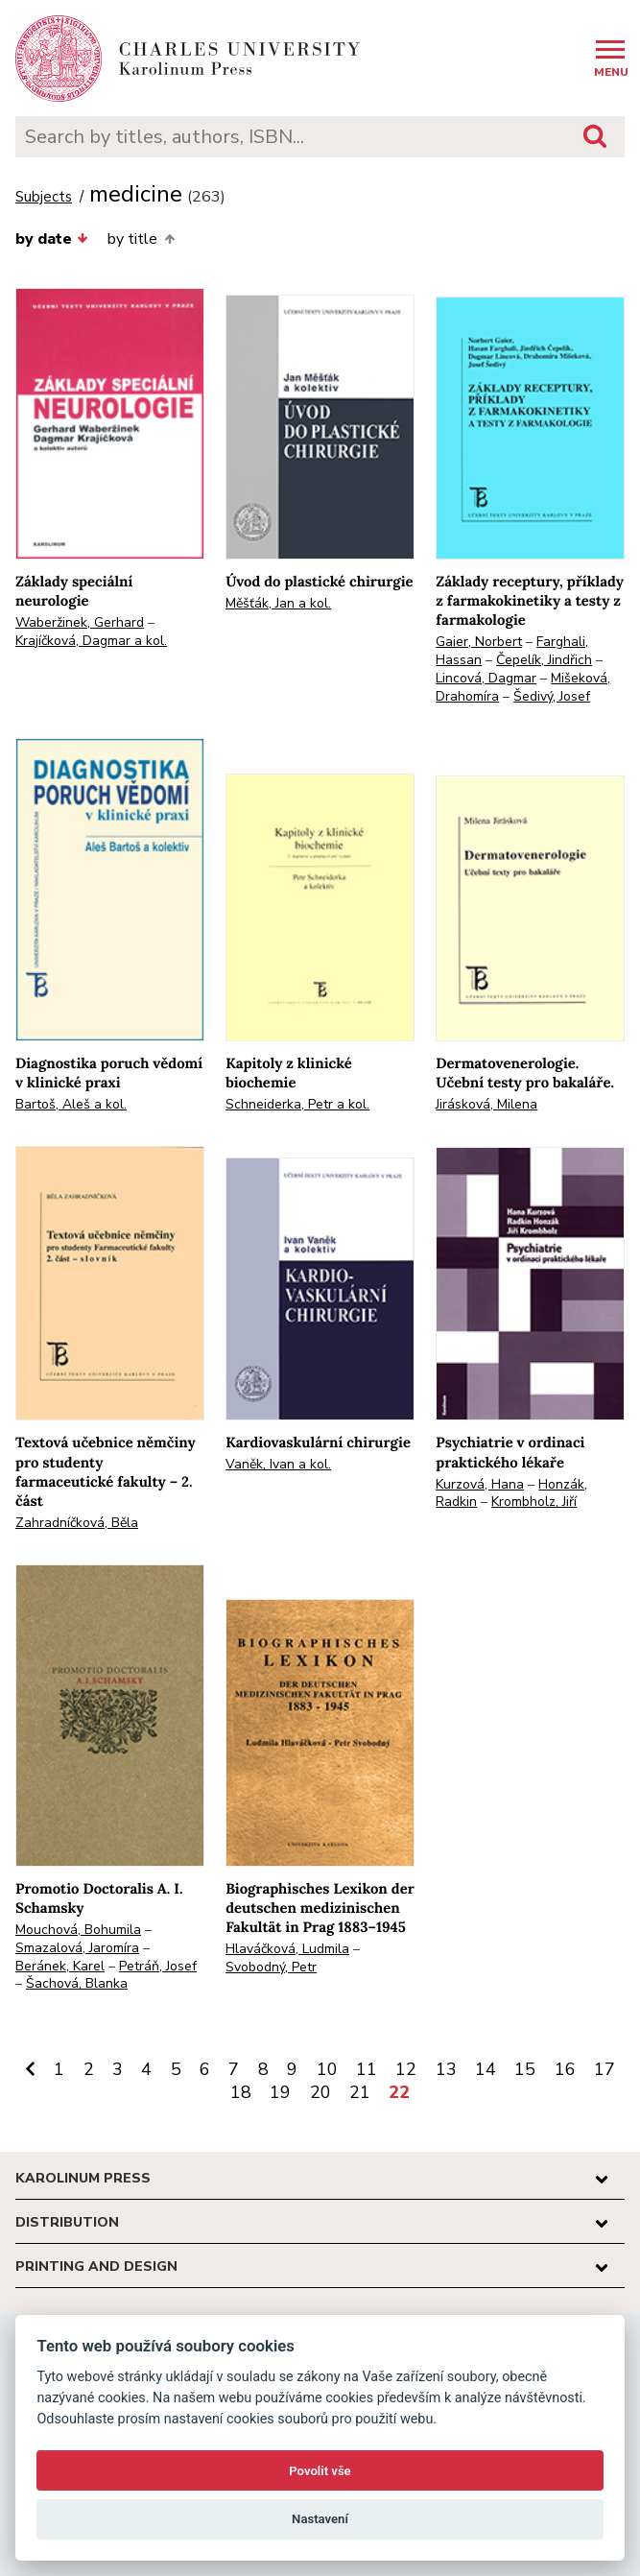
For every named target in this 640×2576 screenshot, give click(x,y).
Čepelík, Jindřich (544, 660)
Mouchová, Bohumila (78, 1929)
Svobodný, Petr (271, 1967)
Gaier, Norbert (479, 641)
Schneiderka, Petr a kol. (297, 1104)
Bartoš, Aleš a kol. (71, 1104)
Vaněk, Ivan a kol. (278, 1464)
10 (327, 2069)
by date (51, 239)
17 (604, 2069)
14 (485, 2069)
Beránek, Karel (60, 1966)
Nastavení (320, 2519)
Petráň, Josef (158, 1966)
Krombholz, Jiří (534, 1501)
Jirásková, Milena (486, 1104)
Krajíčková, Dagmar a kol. (91, 641)
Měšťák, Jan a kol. (278, 603)
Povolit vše (319, 2471)
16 (565, 2069)
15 (524, 2069)
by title (140, 239)
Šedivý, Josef (551, 696)
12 (405, 2069)
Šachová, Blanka (77, 1983)
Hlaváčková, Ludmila (287, 1949)
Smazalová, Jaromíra (77, 1948)
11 (366, 2069)
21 (359, 2092)
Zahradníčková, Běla (76, 1523)
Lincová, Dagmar (486, 678)
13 (446, 2069)
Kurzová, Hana (480, 1484)
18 (240, 2092)
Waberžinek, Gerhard (79, 622)
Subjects (43, 197)
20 (320, 2092)
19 (280, 2092)
